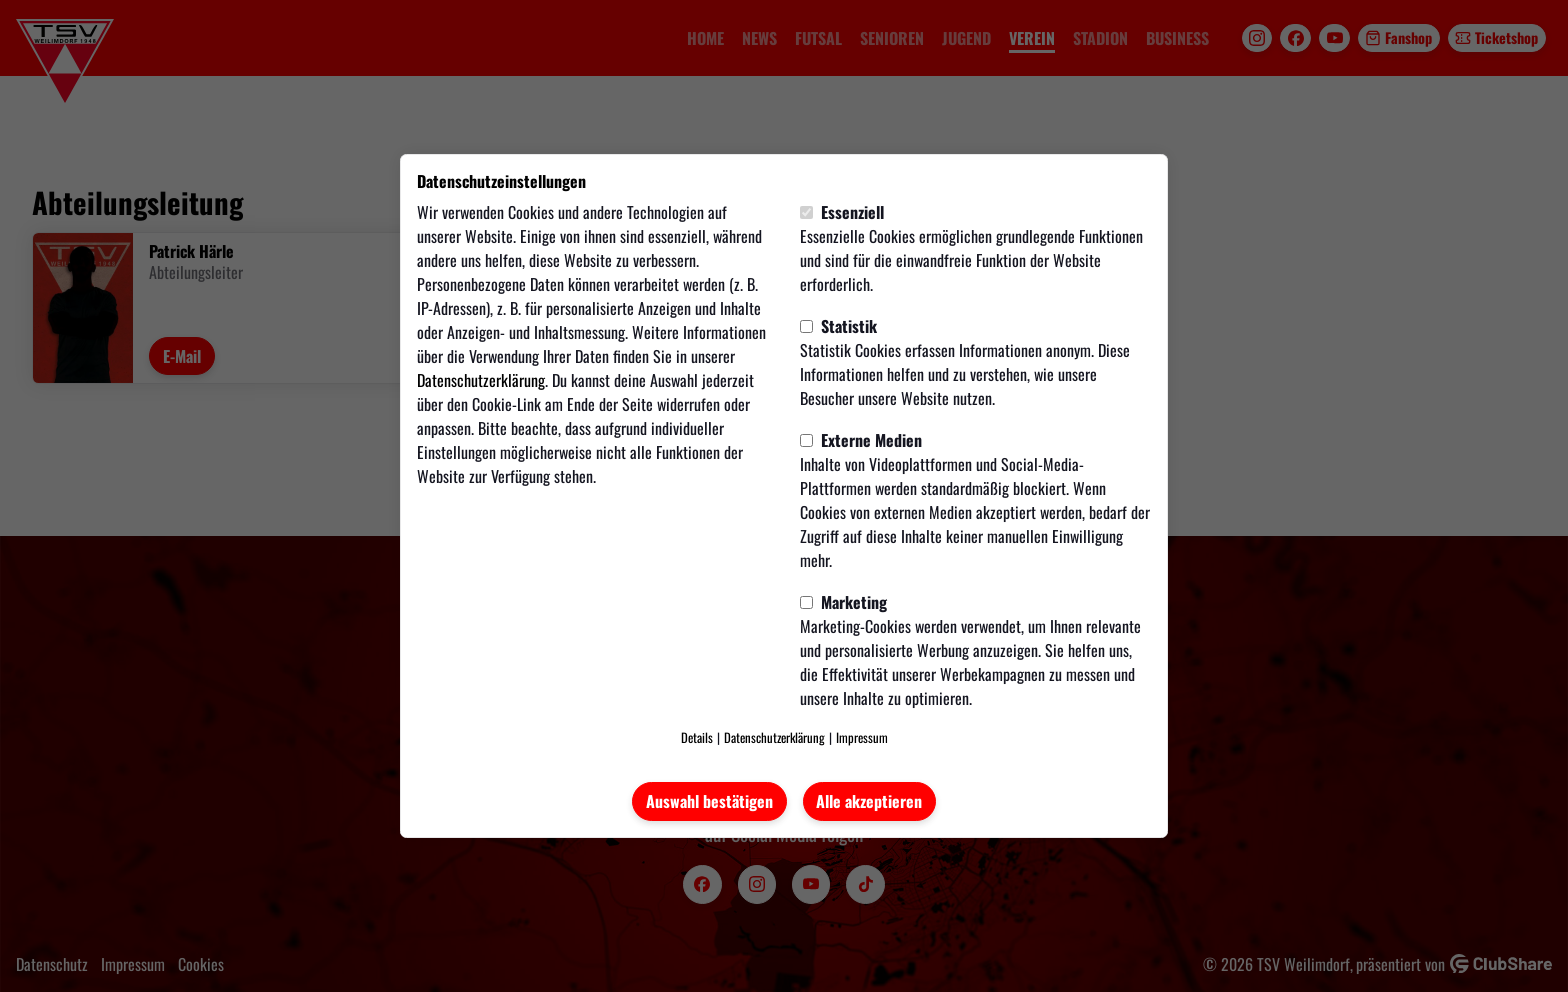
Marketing (843, 602)
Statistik (838, 326)
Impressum (862, 737)
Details (697, 737)
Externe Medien (861, 440)
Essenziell (842, 212)
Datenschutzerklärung (481, 380)
